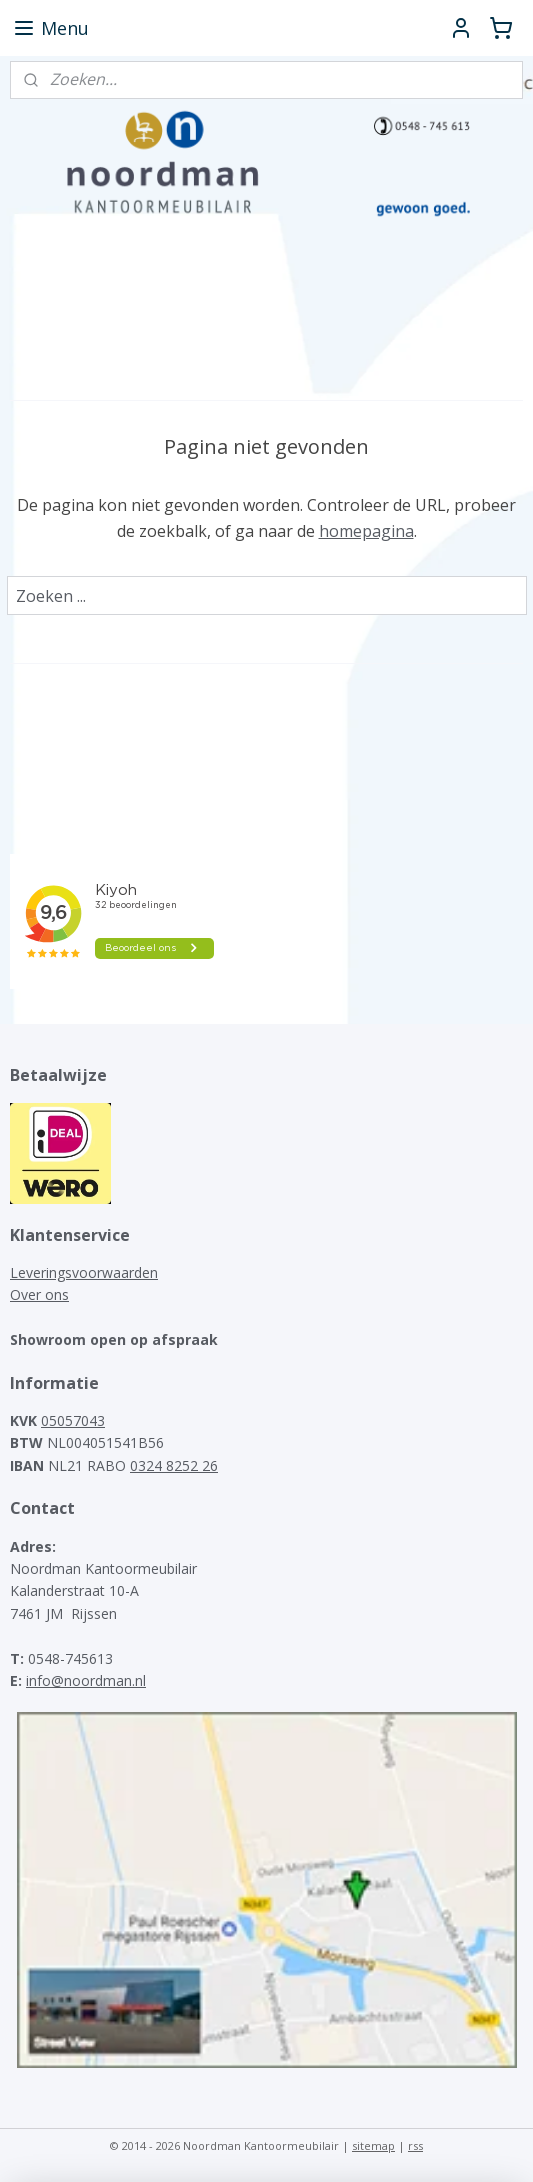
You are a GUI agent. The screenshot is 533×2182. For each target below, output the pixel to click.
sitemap (373, 2145)
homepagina (366, 531)
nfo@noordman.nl (87, 1680)
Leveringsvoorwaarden (84, 1272)
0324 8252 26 (174, 1465)
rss (415, 2145)
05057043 (73, 1420)
